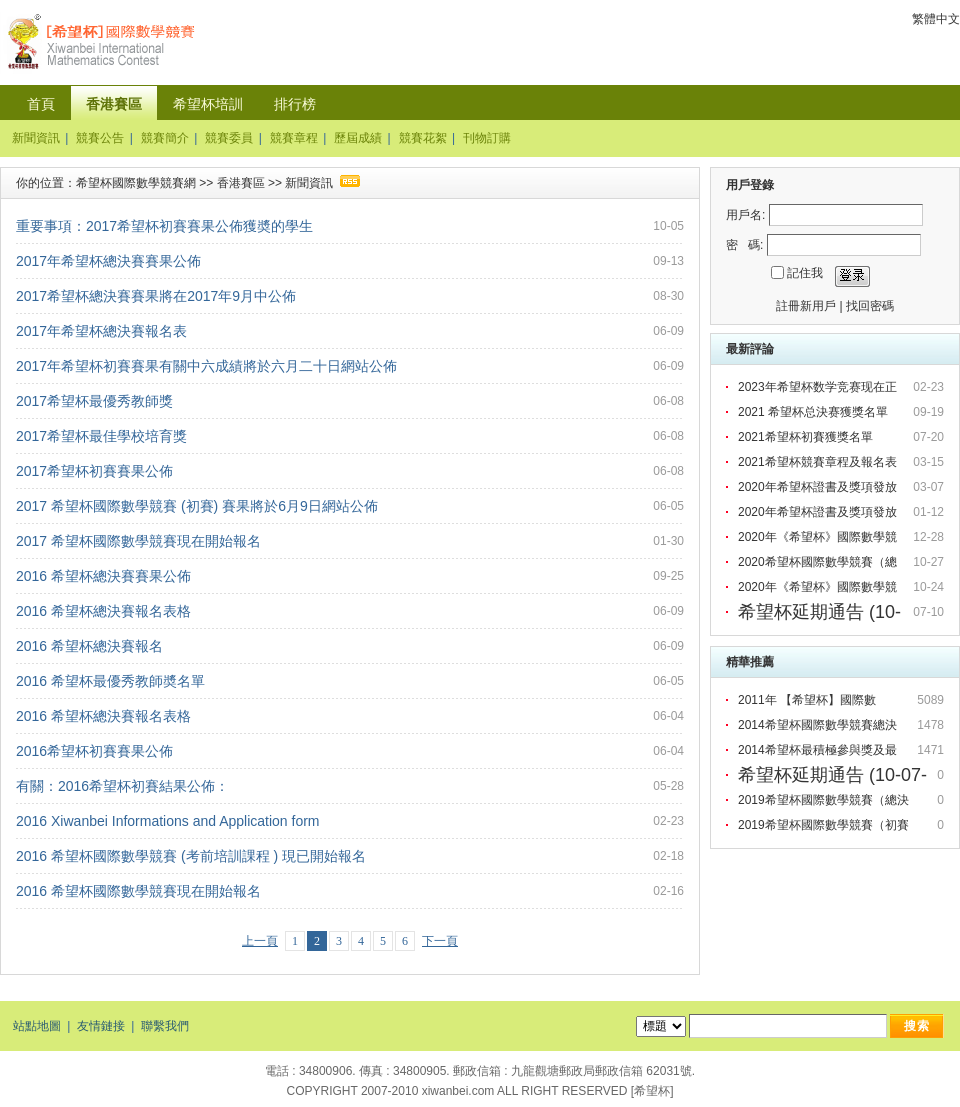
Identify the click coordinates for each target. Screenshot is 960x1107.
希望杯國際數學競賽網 (136, 183)
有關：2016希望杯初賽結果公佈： (122, 786)
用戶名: (745, 215)
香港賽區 (114, 104)
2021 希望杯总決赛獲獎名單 (814, 412)
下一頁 (440, 941)
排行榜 (295, 104)
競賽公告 (100, 138)
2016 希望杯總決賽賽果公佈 (103, 576)
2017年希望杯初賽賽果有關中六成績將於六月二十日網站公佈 (206, 366)
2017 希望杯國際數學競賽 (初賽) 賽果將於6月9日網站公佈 (197, 506)
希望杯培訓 (208, 104)
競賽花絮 (423, 138)
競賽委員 (229, 138)
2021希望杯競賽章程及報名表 (819, 462)
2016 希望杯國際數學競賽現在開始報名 (138, 891)
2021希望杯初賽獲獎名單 (807, 437)
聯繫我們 (165, 1026)
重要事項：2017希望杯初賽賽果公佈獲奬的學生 (164, 226)
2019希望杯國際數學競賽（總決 (825, 800)
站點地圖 (37, 1026)
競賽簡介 (165, 138)
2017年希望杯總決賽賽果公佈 (108, 261)
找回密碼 (870, 306)
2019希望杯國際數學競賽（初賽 (825, 825)
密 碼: (744, 245)
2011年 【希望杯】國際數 (808, 700)
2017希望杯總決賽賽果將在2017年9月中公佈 (156, 296)
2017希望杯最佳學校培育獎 (101, 436)
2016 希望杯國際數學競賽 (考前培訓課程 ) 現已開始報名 (191, 856)
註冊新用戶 (806, 306)
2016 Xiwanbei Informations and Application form (168, 821)
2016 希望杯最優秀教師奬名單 (110, 681)
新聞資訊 (36, 138)
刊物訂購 (487, 138)
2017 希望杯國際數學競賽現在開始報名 (138, 541)
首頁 (41, 104)
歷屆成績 (358, 138)
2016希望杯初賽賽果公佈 (94, 751)
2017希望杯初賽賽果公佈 (94, 471)
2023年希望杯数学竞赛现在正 (819, 387)
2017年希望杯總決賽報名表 (101, 331)
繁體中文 (936, 19)
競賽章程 (294, 138)
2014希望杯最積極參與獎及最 (819, 750)
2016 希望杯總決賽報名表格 (103, 611)
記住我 (805, 273)
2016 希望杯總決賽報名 (89, 646)
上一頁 (260, 941)
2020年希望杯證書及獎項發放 (819, 487)
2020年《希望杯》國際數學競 (819, 537)
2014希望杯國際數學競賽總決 (819, 725)
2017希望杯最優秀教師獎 (94, 401)
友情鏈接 (101, 1026)
